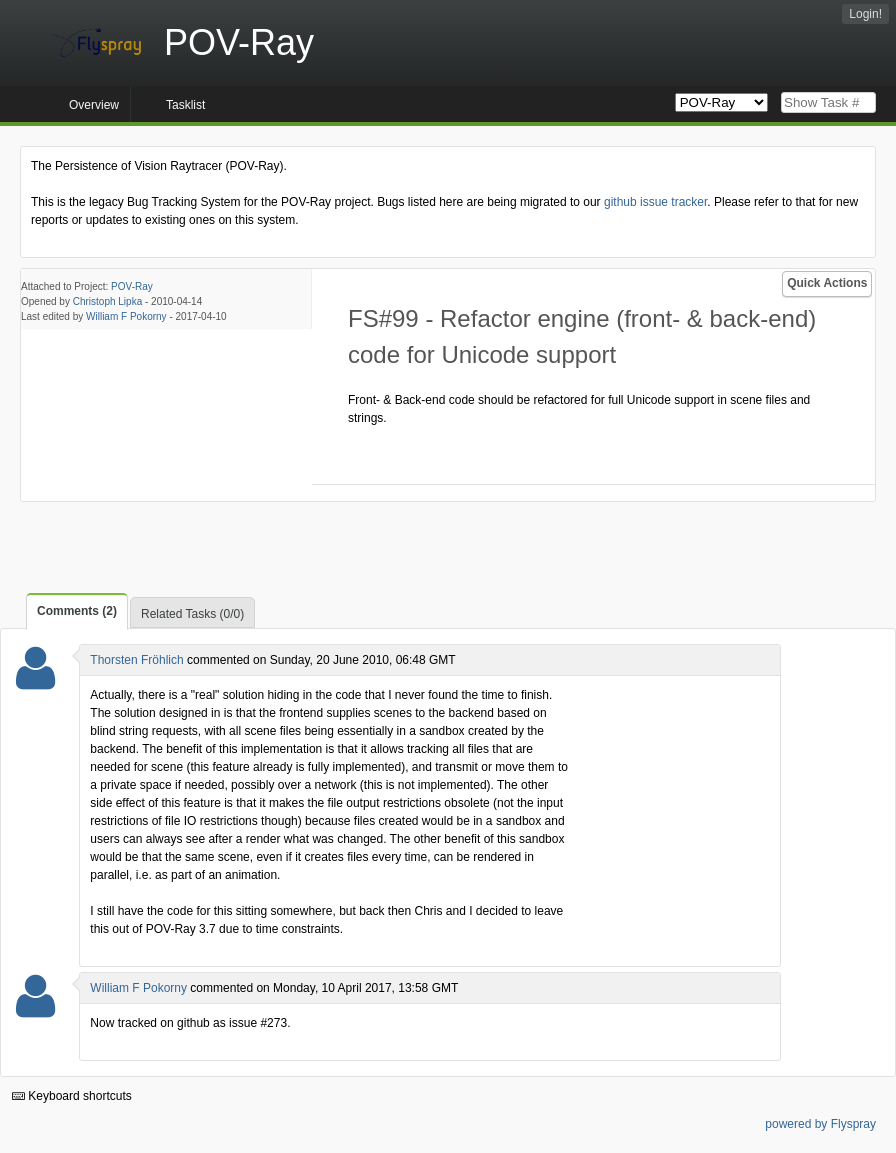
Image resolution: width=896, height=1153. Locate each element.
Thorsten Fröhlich (136, 660)
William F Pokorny (126, 316)
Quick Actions (827, 283)
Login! (865, 14)
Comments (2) (77, 611)
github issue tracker (655, 202)
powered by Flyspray (820, 1124)
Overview (94, 105)
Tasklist (185, 105)
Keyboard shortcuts (72, 1096)
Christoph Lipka (107, 301)
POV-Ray (132, 286)
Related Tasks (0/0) (192, 614)
